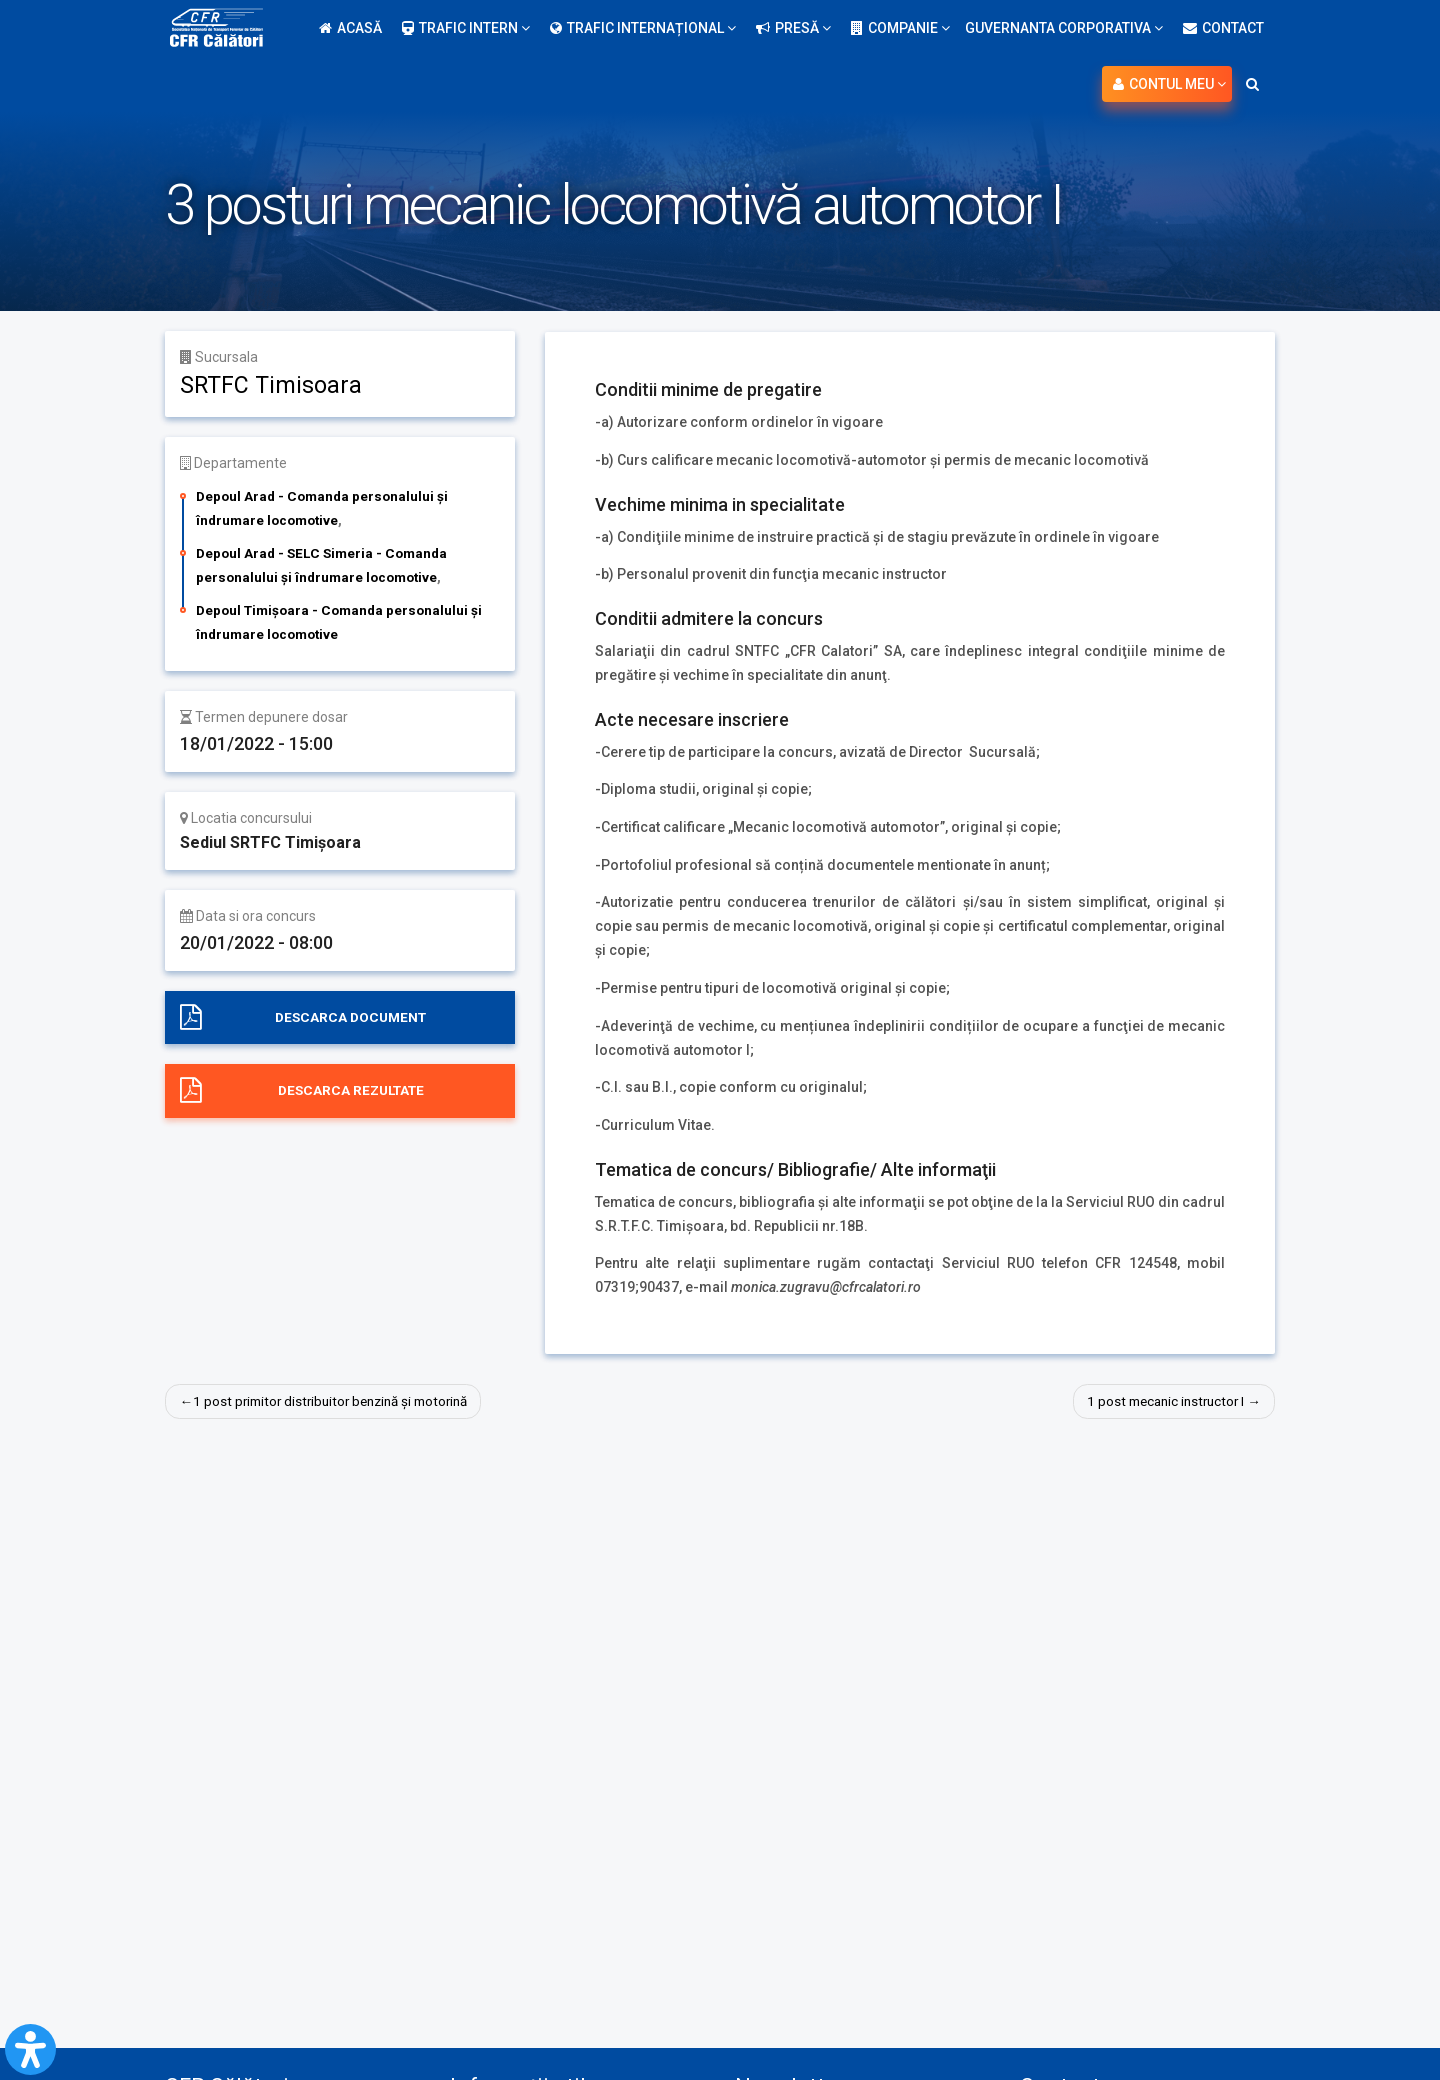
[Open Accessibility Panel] (30, 2049)
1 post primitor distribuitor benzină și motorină (339, 1401)
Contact (1223, 28)
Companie (900, 28)
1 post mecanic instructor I (1160, 1401)
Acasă (350, 28)
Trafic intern (466, 28)
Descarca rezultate (350, 1091)
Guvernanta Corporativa (1064, 28)
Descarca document (351, 1017)
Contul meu (1169, 84)
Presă (793, 28)
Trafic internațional (643, 28)
